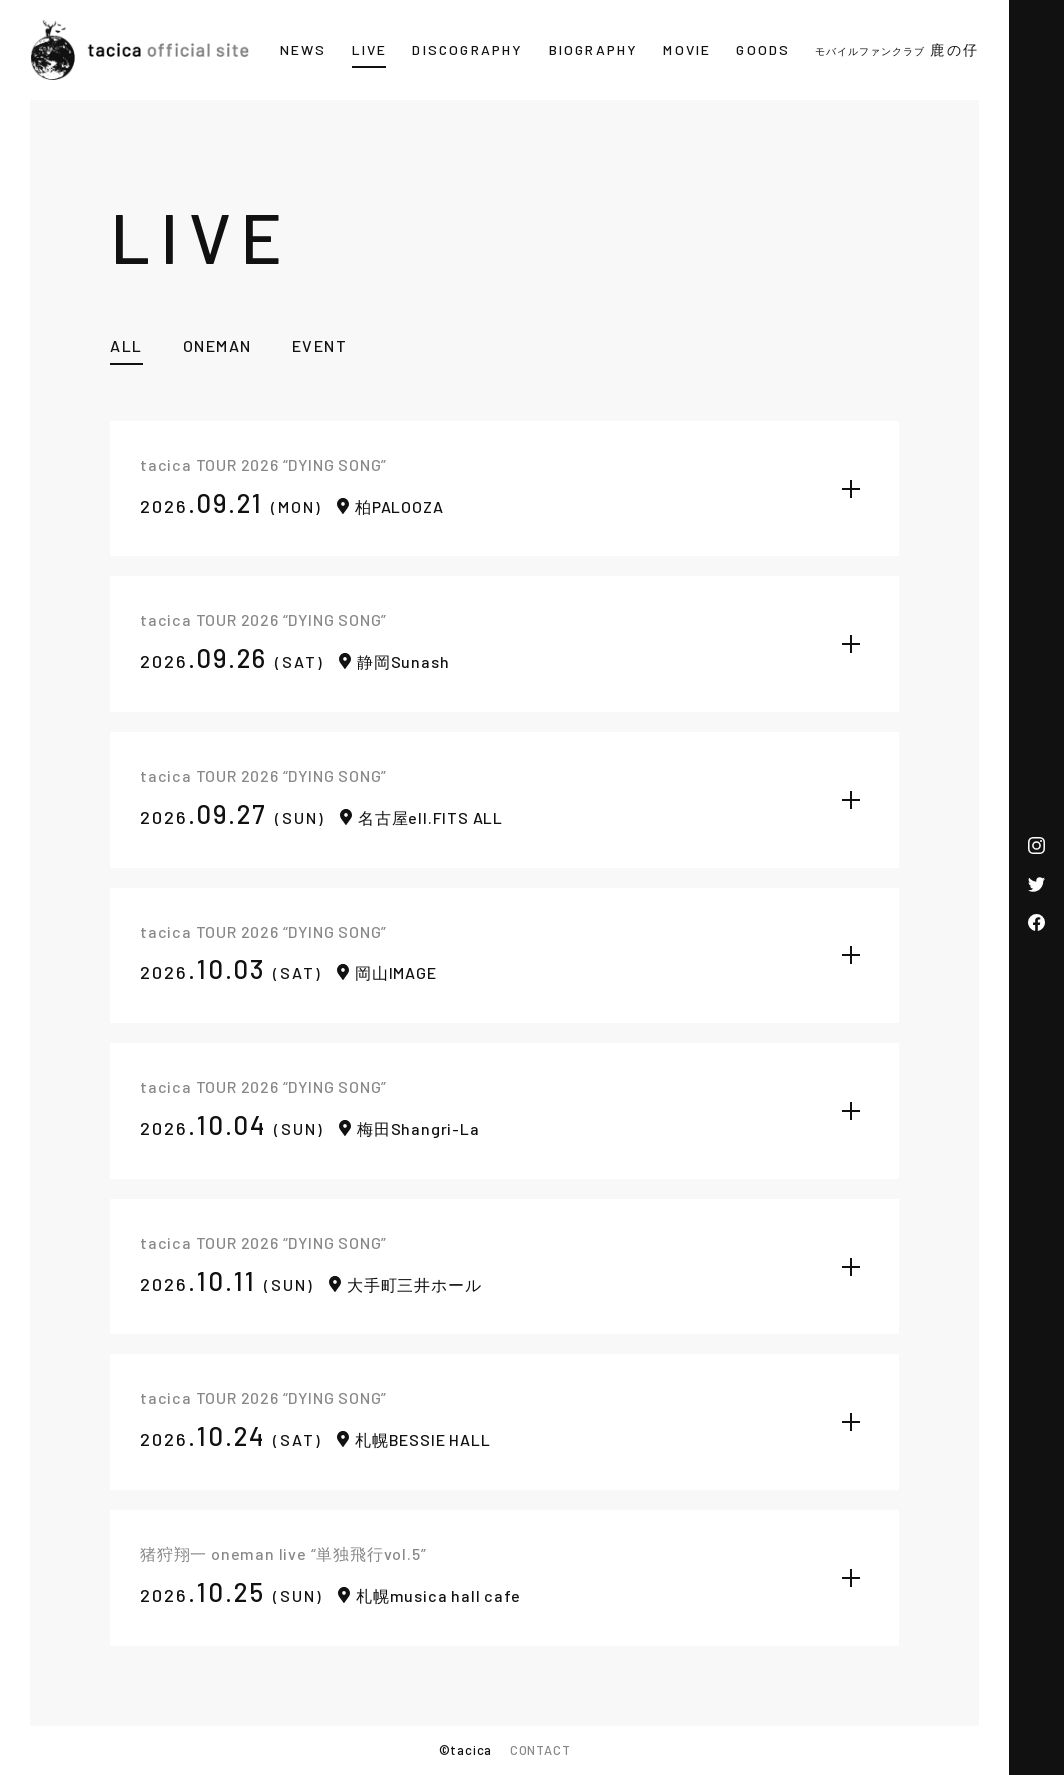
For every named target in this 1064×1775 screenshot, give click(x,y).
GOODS (763, 49)
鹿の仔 (897, 49)
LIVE (370, 49)
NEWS (303, 49)
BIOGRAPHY (594, 49)
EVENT (320, 345)
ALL (126, 345)
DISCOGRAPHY (467, 49)
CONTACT (540, 1750)
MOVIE (687, 49)
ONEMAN (217, 345)
